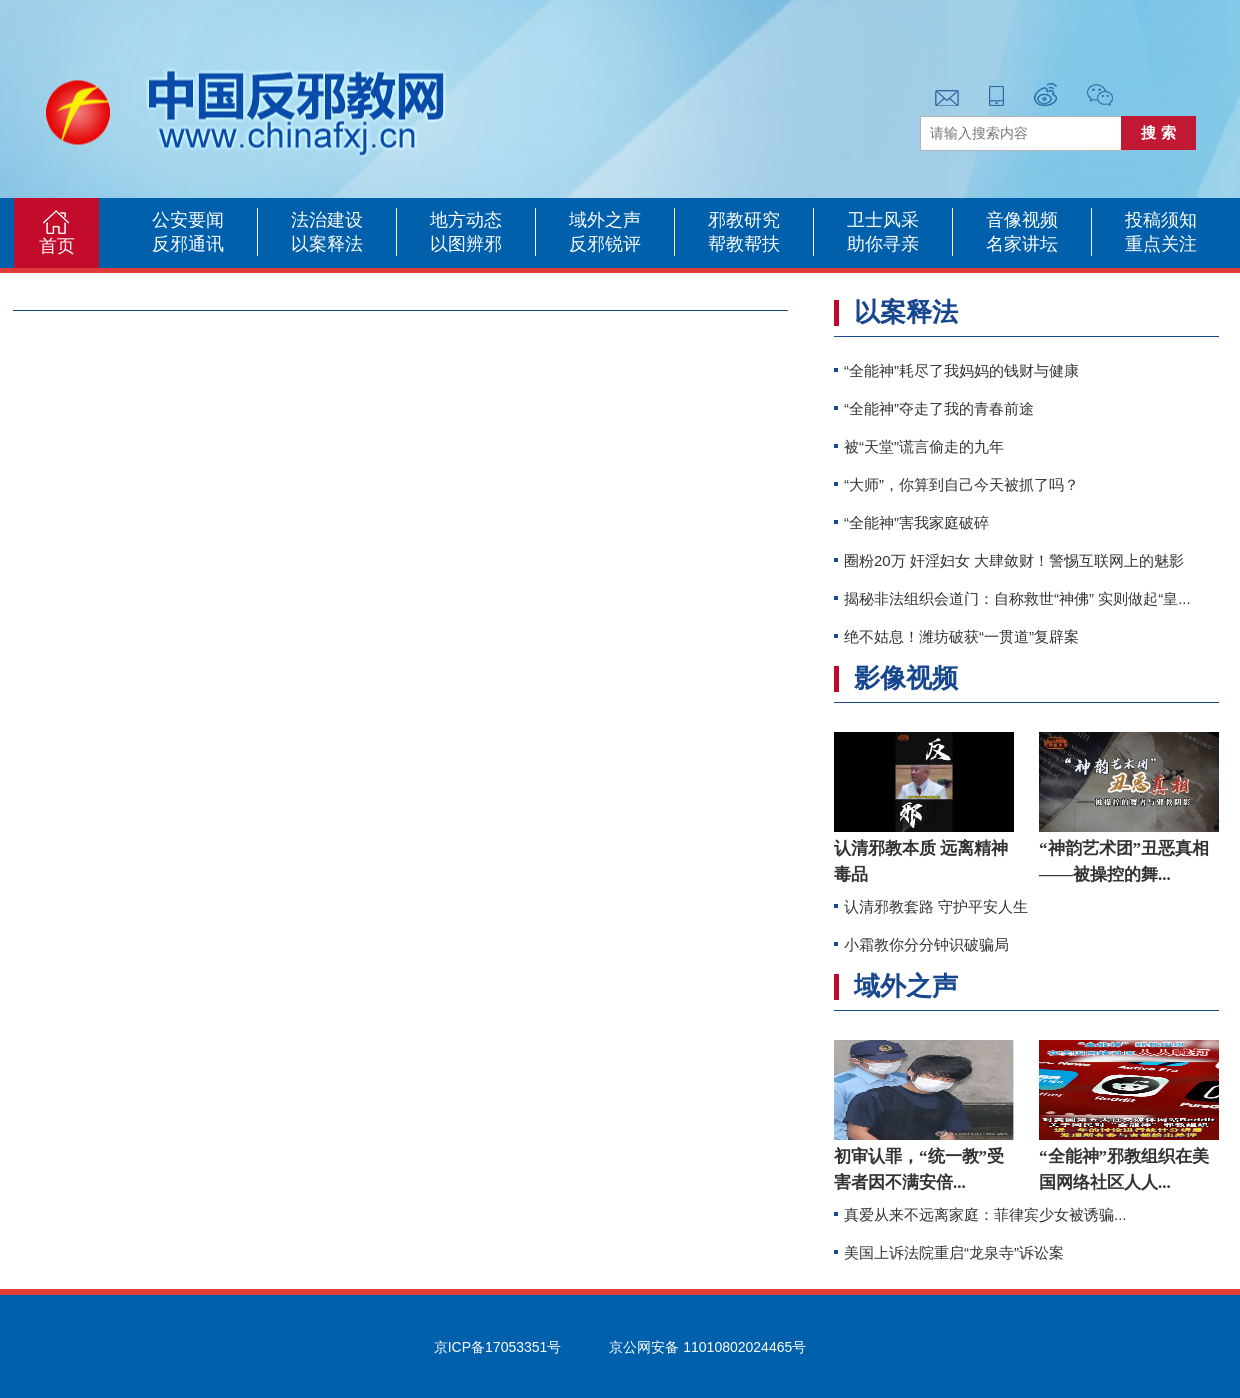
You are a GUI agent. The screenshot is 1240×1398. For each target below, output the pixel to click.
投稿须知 (1161, 220)
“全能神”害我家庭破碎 (916, 522)
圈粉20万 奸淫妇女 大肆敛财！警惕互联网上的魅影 (1014, 560)
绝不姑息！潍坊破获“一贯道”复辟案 (961, 636)
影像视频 (906, 678)
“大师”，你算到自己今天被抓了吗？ (961, 484)
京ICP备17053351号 (498, 1347)
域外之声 (605, 220)
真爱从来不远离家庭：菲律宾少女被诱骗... (985, 1214)
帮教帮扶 (744, 244)
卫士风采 (883, 220)
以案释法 (327, 244)
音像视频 (1022, 220)
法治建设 (327, 220)
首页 (57, 246)
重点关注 (1161, 244)
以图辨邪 (466, 244)
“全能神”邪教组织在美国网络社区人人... (1124, 1169)
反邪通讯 (188, 244)
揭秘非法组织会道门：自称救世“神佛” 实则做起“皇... (1017, 598)
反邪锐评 (605, 244)
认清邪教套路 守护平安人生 (936, 906)
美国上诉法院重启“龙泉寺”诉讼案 (954, 1252)
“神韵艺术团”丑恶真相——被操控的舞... (1124, 861)
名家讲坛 (1022, 244)
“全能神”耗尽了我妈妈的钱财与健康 (961, 370)
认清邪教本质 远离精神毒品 (921, 861)
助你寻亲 (883, 244)
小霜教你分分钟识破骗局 (926, 944)
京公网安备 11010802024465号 (707, 1347)
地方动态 (466, 220)
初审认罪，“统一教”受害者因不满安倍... (919, 1169)
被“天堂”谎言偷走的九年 (924, 446)
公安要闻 (188, 220)
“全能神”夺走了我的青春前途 (939, 408)
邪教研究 (744, 220)
